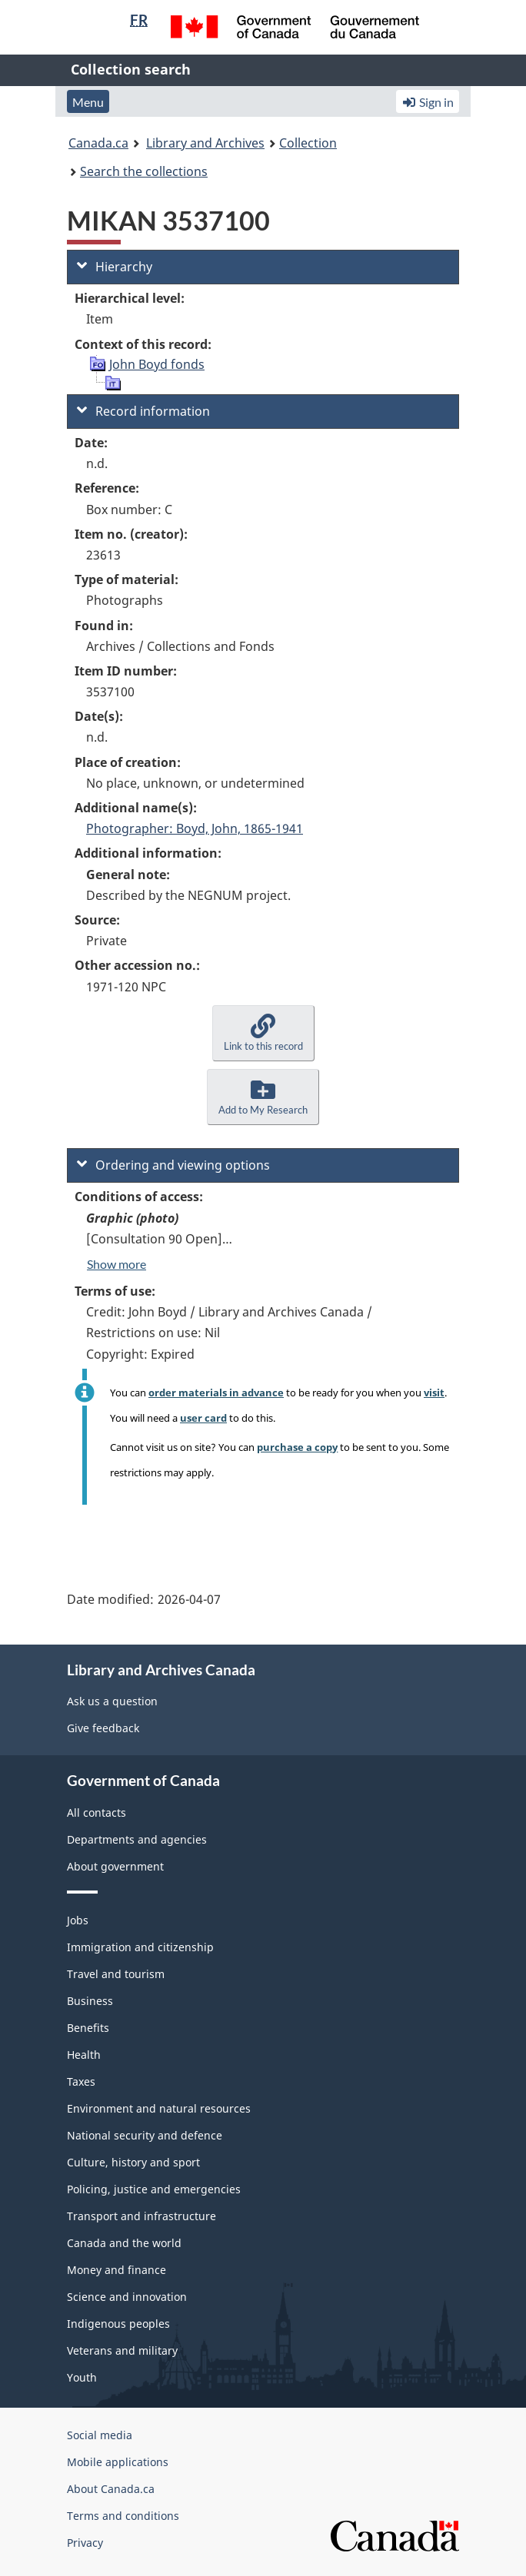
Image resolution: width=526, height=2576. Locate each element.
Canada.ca (98, 142)
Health (84, 2054)
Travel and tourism (116, 1974)
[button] (263, 1033)
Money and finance (116, 2269)
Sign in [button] (427, 102)
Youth (82, 2377)
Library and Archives (205, 142)
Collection (308, 142)
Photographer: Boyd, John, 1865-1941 (194, 828)
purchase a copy (297, 1447)
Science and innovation (127, 2296)
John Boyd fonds (157, 364)
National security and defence (144, 2135)
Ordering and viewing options (173, 1165)
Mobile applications (117, 2462)
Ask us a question (112, 1701)
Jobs (77, 1920)
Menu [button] (88, 102)
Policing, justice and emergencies (154, 2189)
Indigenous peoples (118, 2323)
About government (115, 1866)
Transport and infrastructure (141, 2216)
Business (90, 2000)
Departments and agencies (137, 1839)
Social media (99, 2435)
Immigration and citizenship (140, 1947)
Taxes (81, 2081)
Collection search (131, 69)
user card (203, 1418)
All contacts (96, 1812)
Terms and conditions (123, 2515)
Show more (116, 1263)
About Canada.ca (111, 2488)
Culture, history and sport (133, 2162)
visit (434, 1392)
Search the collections (144, 171)
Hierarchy (114, 266)
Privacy (85, 2542)
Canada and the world (124, 2243)
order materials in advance (216, 1392)
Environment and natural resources (159, 2108)
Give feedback (103, 1728)
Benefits (88, 2027)
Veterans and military (122, 2350)
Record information (143, 411)
